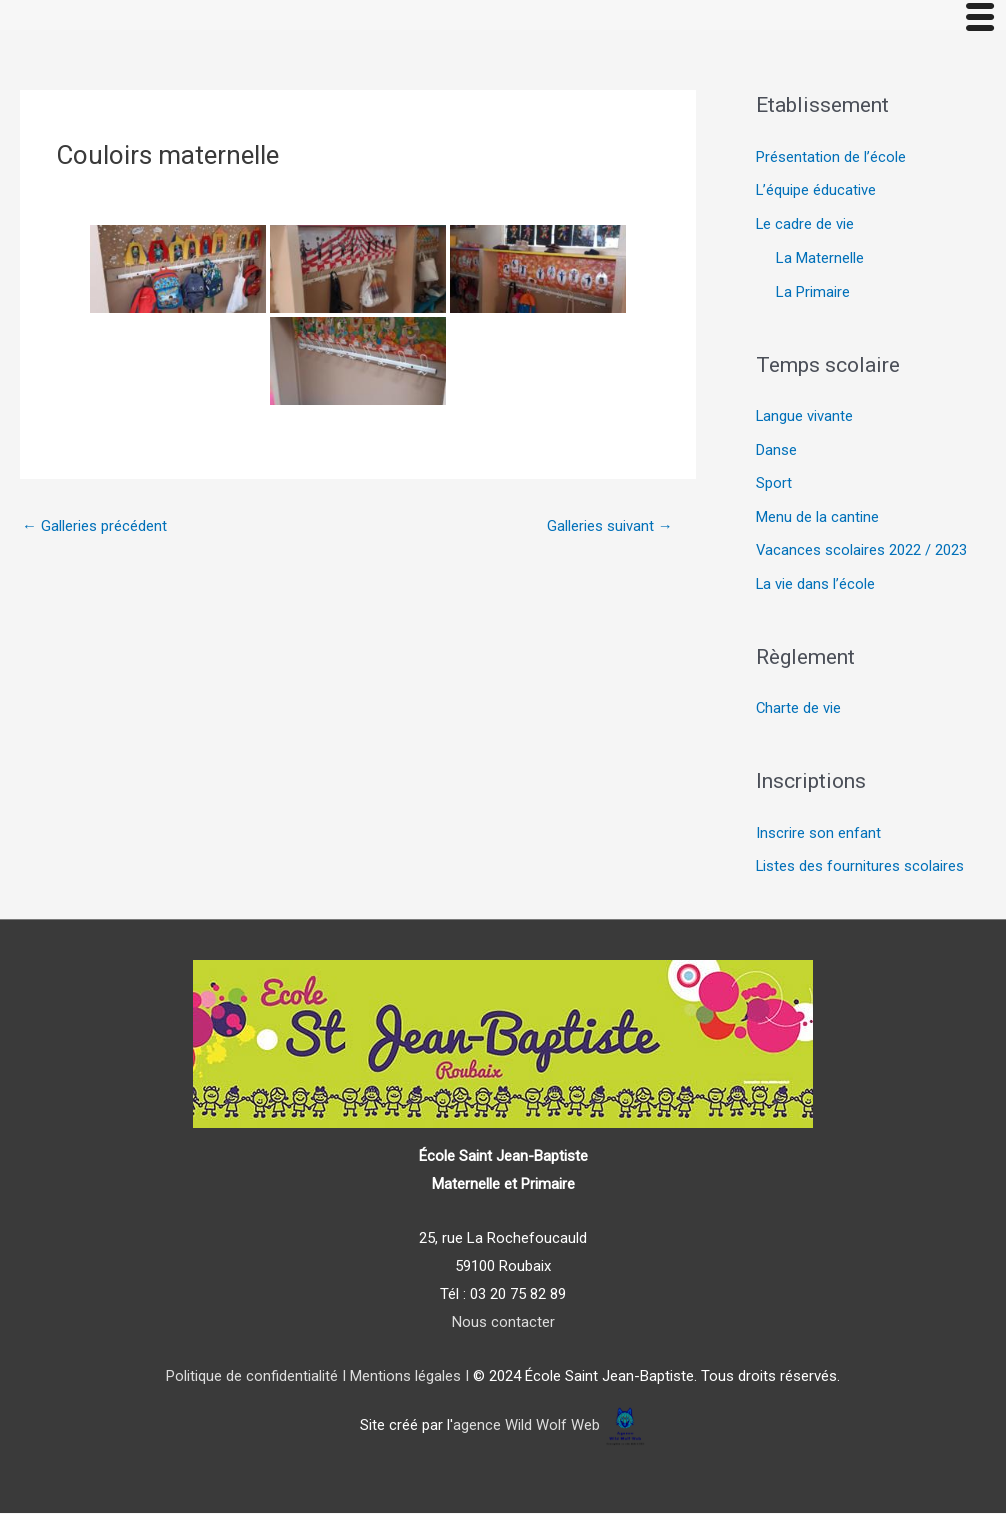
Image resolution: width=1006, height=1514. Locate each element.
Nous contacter (503, 1323)
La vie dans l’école (816, 586)
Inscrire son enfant (818, 835)
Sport (774, 485)
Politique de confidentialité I (256, 1378)
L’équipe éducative (816, 191)
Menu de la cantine (817, 518)
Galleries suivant (610, 526)
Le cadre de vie (805, 225)
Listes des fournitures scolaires (860, 869)
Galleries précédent (94, 526)
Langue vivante (805, 417)
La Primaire (813, 293)
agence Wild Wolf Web (526, 1427)
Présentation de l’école (831, 158)
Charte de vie (799, 710)
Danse (776, 451)
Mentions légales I (407, 1378)
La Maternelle (820, 259)
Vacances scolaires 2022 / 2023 (862, 552)
